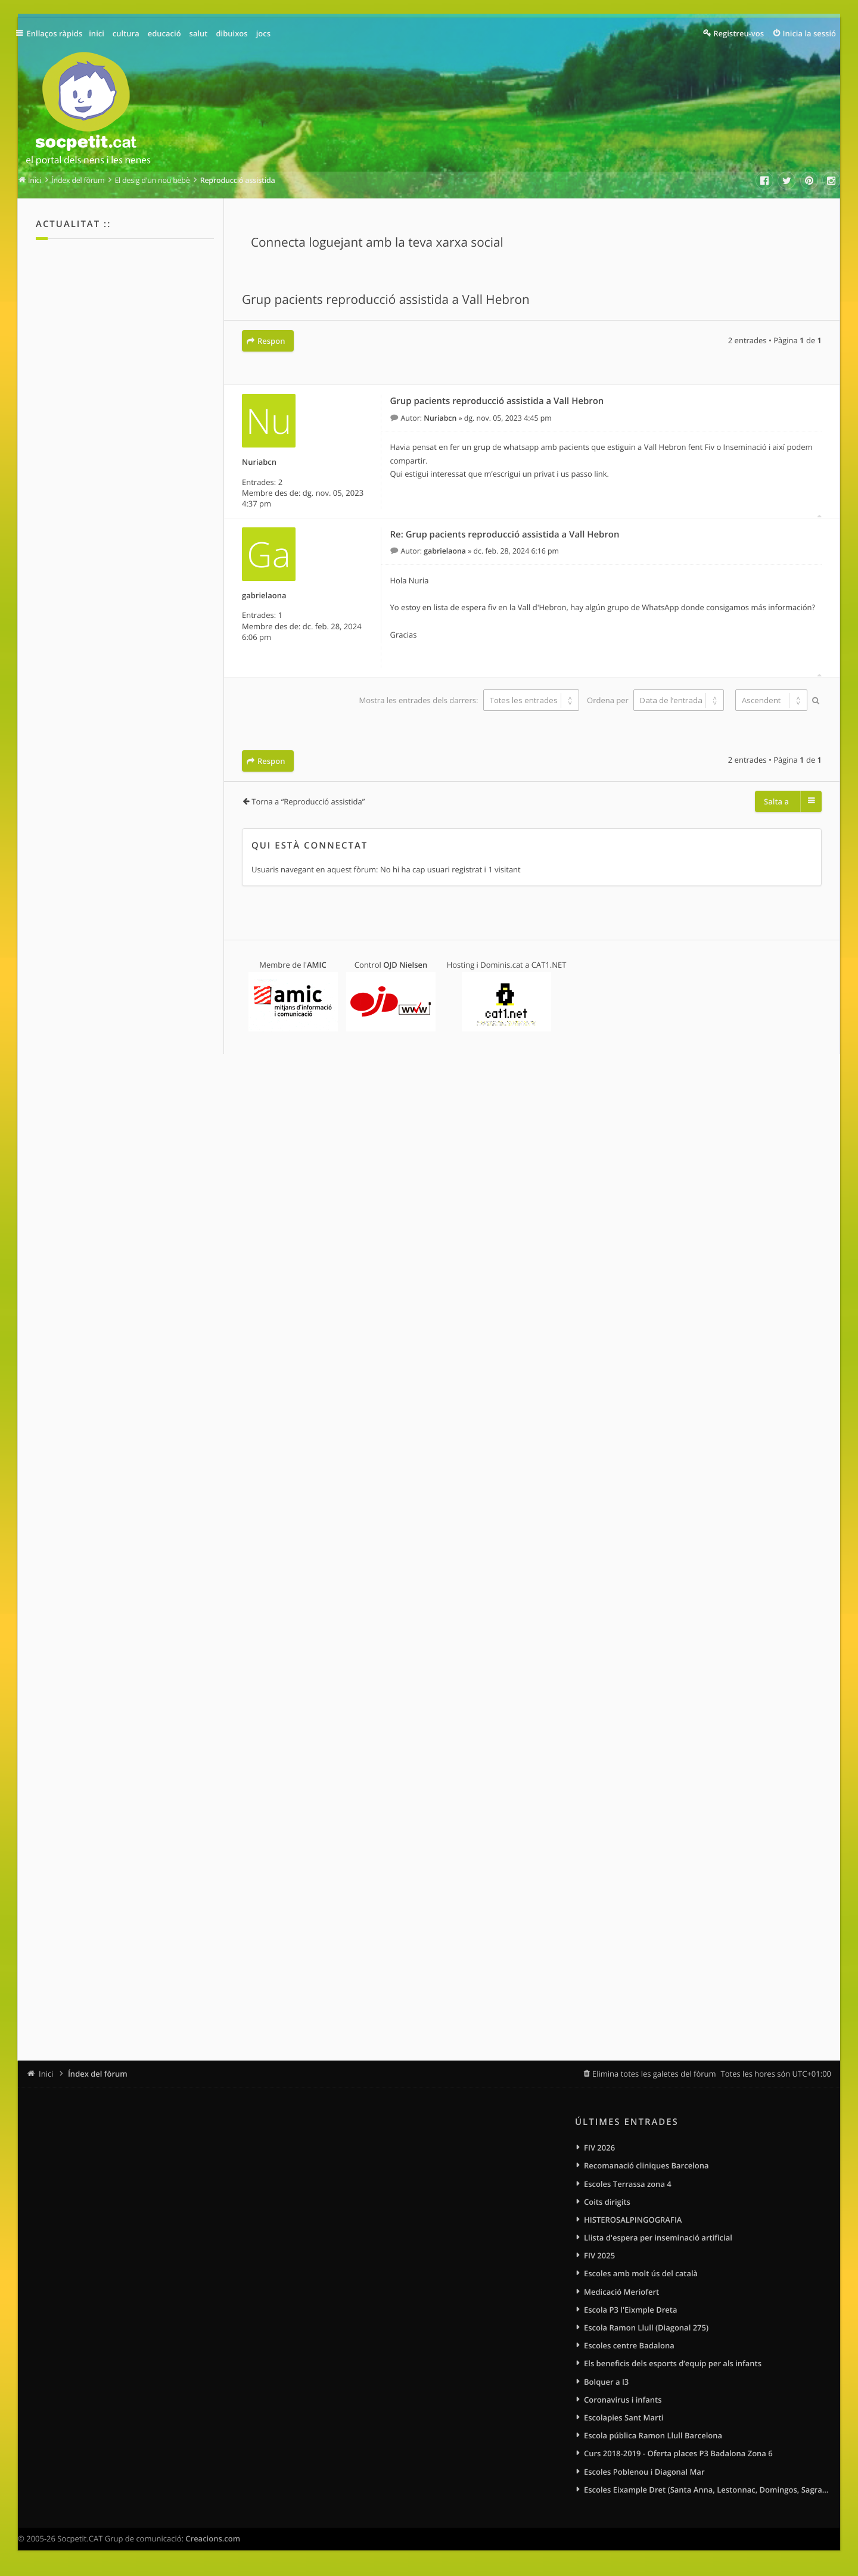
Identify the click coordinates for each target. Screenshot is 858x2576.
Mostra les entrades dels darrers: (468, 699)
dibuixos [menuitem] (235, 33)
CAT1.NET (549, 962)
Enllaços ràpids (57, 33)
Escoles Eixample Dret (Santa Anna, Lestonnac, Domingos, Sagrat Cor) (707, 2496)
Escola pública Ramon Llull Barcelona (653, 2441)
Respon (271, 340)
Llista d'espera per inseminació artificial (658, 2240)
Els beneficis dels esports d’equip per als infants (672, 2368)
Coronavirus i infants (623, 2405)
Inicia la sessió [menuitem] (809, 33)
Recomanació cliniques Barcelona (646, 2166)
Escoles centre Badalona (629, 2349)
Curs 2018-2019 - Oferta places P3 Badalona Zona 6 (678, 2459)
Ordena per (654, 699)
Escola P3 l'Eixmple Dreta (630, 2313)
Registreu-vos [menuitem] (738, 33)
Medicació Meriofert (621, 2294)
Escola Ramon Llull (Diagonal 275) (646, 2331)
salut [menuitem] (202, 33)
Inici (46, 2074)
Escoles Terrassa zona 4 (628, 2184)
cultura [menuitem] (129, 33)
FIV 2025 (599, 2257)
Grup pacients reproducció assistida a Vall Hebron (386, 299)
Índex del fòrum (98, 2074)
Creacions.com (212, 2546)
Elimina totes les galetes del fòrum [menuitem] (654, 2074)
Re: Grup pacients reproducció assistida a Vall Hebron (505, 533)
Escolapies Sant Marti (623, 2422)
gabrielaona (264, 594)
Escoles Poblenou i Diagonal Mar (644, 2478)
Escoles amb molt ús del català (641, 2276)
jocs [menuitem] (267, 33)
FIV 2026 (599, 2148)
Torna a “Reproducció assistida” (308, 799)
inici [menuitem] (100, 33)
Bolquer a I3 (606, 2386)
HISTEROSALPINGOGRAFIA (633, 2221)
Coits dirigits (607, 2203)
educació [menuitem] (168, 33)
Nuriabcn (259, 461)
